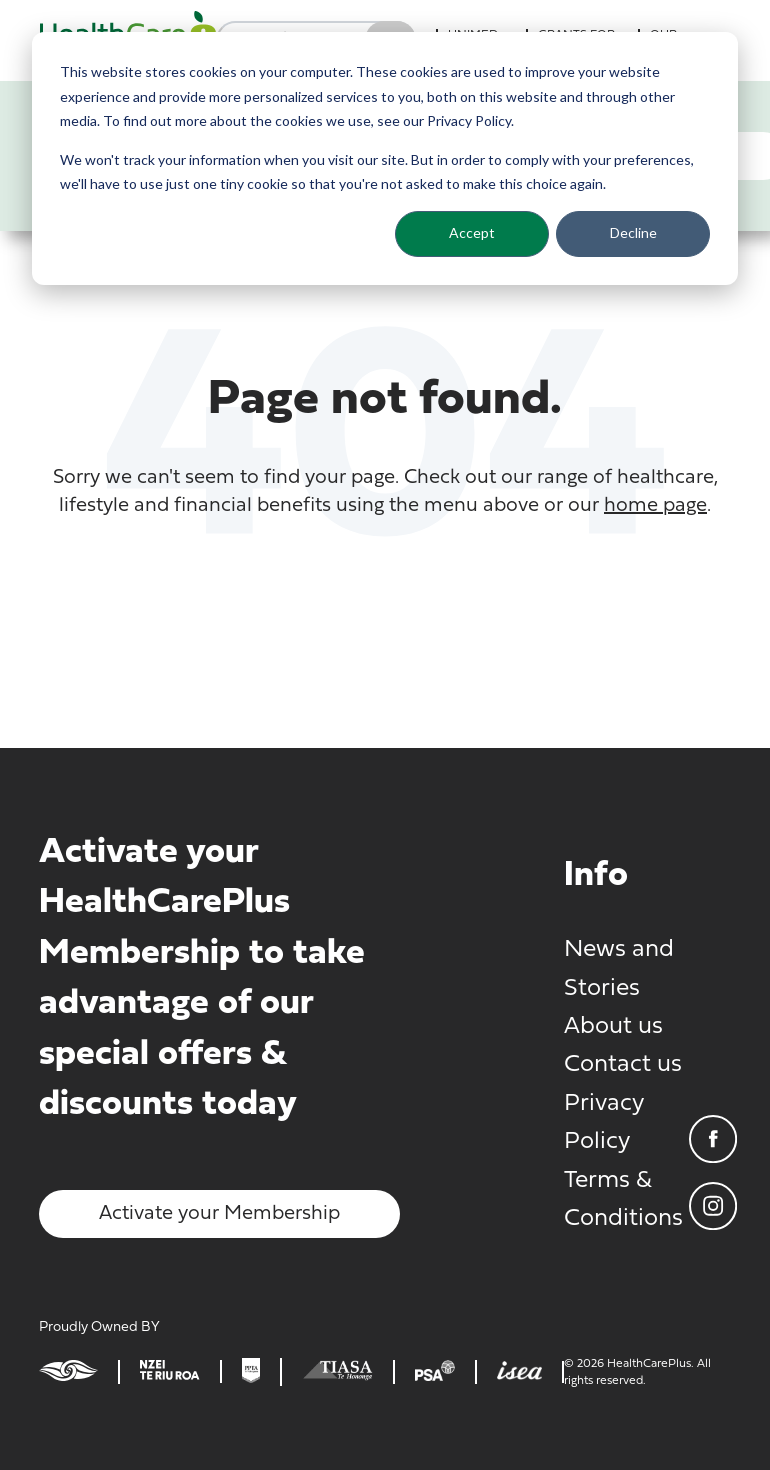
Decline (633, 232)
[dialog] (385, 158)
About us (613, 1027)
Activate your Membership (219, 1214)
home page (655, 506)
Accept (472, 232)
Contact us (623, 1065)
